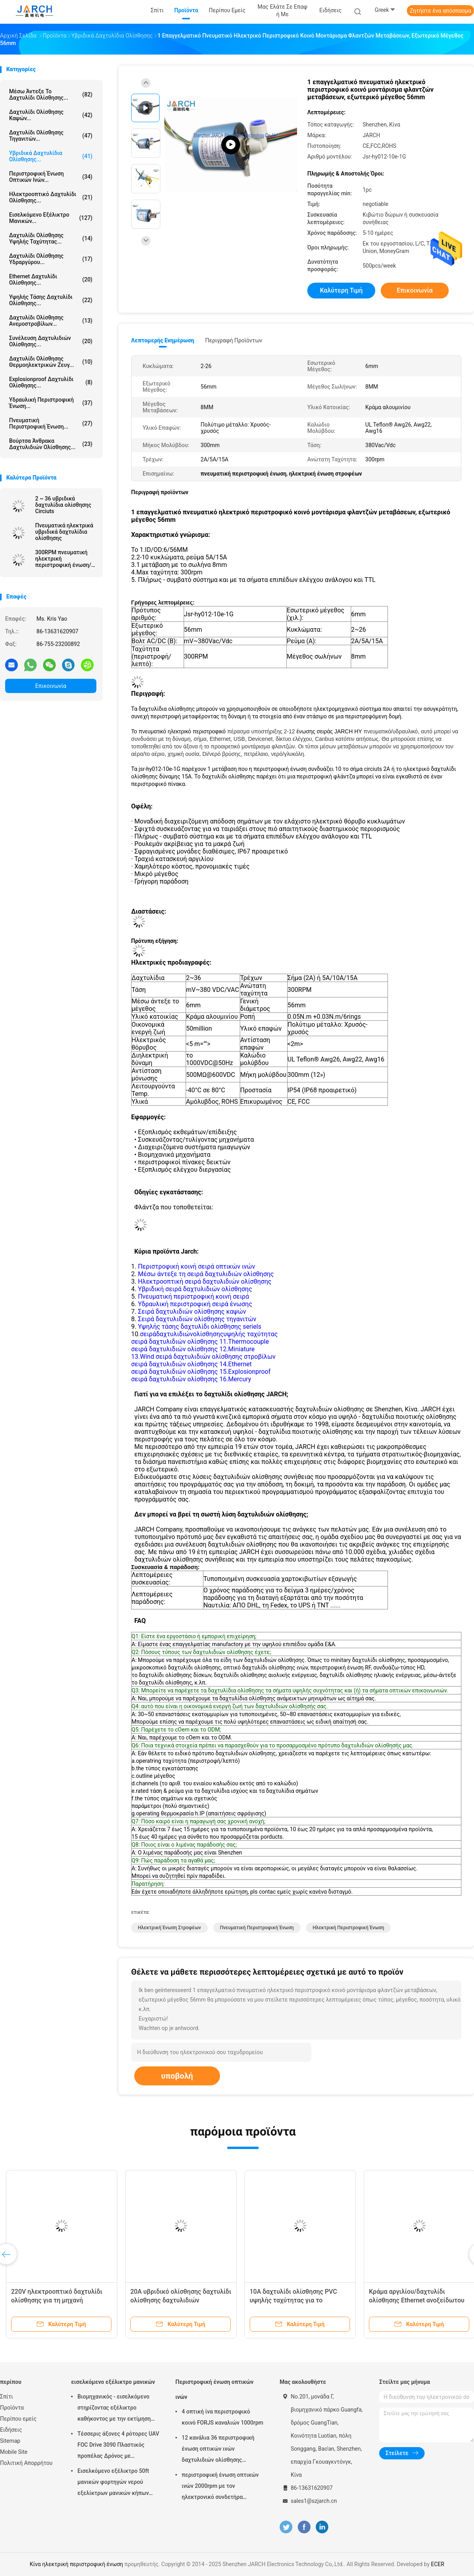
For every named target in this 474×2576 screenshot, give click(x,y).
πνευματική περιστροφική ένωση (257, 1927)
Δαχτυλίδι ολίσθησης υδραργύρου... (50, 259)
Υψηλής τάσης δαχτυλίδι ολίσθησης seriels (199, 1326)
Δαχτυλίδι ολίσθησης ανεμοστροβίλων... (50, 320)
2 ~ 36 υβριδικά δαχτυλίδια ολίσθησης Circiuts (63, 504)
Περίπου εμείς (18, 2418)
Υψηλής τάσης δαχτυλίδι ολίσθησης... (50, 300)
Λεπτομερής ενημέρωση (162, 340)
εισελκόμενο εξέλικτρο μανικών (113, 2382)
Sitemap (10, 2441)
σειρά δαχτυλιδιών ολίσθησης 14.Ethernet (191, 1364)
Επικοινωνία (50, 686)
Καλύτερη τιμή (341, 290)
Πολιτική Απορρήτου (26, 2463)
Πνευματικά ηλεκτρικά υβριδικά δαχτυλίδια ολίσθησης (64, 531)
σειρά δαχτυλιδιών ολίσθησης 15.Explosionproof (201, 1371)
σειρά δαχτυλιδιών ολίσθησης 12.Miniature (193, 1349)
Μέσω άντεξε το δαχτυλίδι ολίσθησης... (50, 94)
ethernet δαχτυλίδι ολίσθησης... (50, 279)
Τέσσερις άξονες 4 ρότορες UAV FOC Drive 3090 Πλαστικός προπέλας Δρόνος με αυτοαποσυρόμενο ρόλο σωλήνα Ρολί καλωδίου (118, 2446)
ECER (437, 2564)
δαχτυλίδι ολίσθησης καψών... (50, 115)
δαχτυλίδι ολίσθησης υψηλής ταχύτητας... (50, 238)
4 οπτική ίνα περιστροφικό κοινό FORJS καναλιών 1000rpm (222, 2417)
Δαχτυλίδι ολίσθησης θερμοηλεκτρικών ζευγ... (50, 361)
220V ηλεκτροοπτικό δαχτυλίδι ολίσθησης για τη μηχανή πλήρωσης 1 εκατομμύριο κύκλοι (59, 2300)
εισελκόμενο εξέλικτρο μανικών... (50, 218)
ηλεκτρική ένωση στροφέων (169, 1927)
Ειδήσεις (11, 2430)
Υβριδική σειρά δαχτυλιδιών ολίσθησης (195, 1289)
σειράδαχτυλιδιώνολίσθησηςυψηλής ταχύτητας (209, 1334)
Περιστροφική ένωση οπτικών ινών (214, 2389)
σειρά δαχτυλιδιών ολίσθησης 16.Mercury (191, 1379)
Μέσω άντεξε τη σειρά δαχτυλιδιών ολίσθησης (206, 1274)
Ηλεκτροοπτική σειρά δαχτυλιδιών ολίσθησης (204, 1281)
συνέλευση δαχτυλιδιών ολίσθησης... (50, 341)
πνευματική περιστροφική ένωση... (50, 423)
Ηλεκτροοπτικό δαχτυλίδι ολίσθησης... (50, 197)
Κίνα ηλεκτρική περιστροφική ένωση (76, 2564)
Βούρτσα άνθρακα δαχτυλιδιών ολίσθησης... (50, 444)
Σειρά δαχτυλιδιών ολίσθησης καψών (192, 1311)
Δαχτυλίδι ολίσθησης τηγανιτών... (50, 135)
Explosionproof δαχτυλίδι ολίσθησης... (50, 382)
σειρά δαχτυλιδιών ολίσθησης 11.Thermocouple (200, 1341)
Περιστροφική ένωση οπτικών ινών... (50, 176)
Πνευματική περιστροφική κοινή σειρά (193, 1296)
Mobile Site (14, 2452)
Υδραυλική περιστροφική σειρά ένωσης (195, 1304)
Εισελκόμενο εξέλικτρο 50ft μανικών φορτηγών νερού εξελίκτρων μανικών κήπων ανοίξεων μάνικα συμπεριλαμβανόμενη (113, 2483)
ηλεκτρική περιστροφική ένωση (348, 1927)
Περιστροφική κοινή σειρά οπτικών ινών (196, 1266)
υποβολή (177, 2076)
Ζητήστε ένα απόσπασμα (440, 11)
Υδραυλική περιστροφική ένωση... (50, 403)
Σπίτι (6, 2396)
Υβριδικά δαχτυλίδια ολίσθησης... (50, 156)
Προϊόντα (12, 2407)
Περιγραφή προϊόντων (233, 340)
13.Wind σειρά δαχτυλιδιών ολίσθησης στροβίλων (203, 1356)
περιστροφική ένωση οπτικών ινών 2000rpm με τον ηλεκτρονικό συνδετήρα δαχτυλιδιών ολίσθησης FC (220, 2487)
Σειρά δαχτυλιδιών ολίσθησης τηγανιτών (197, 1319)
